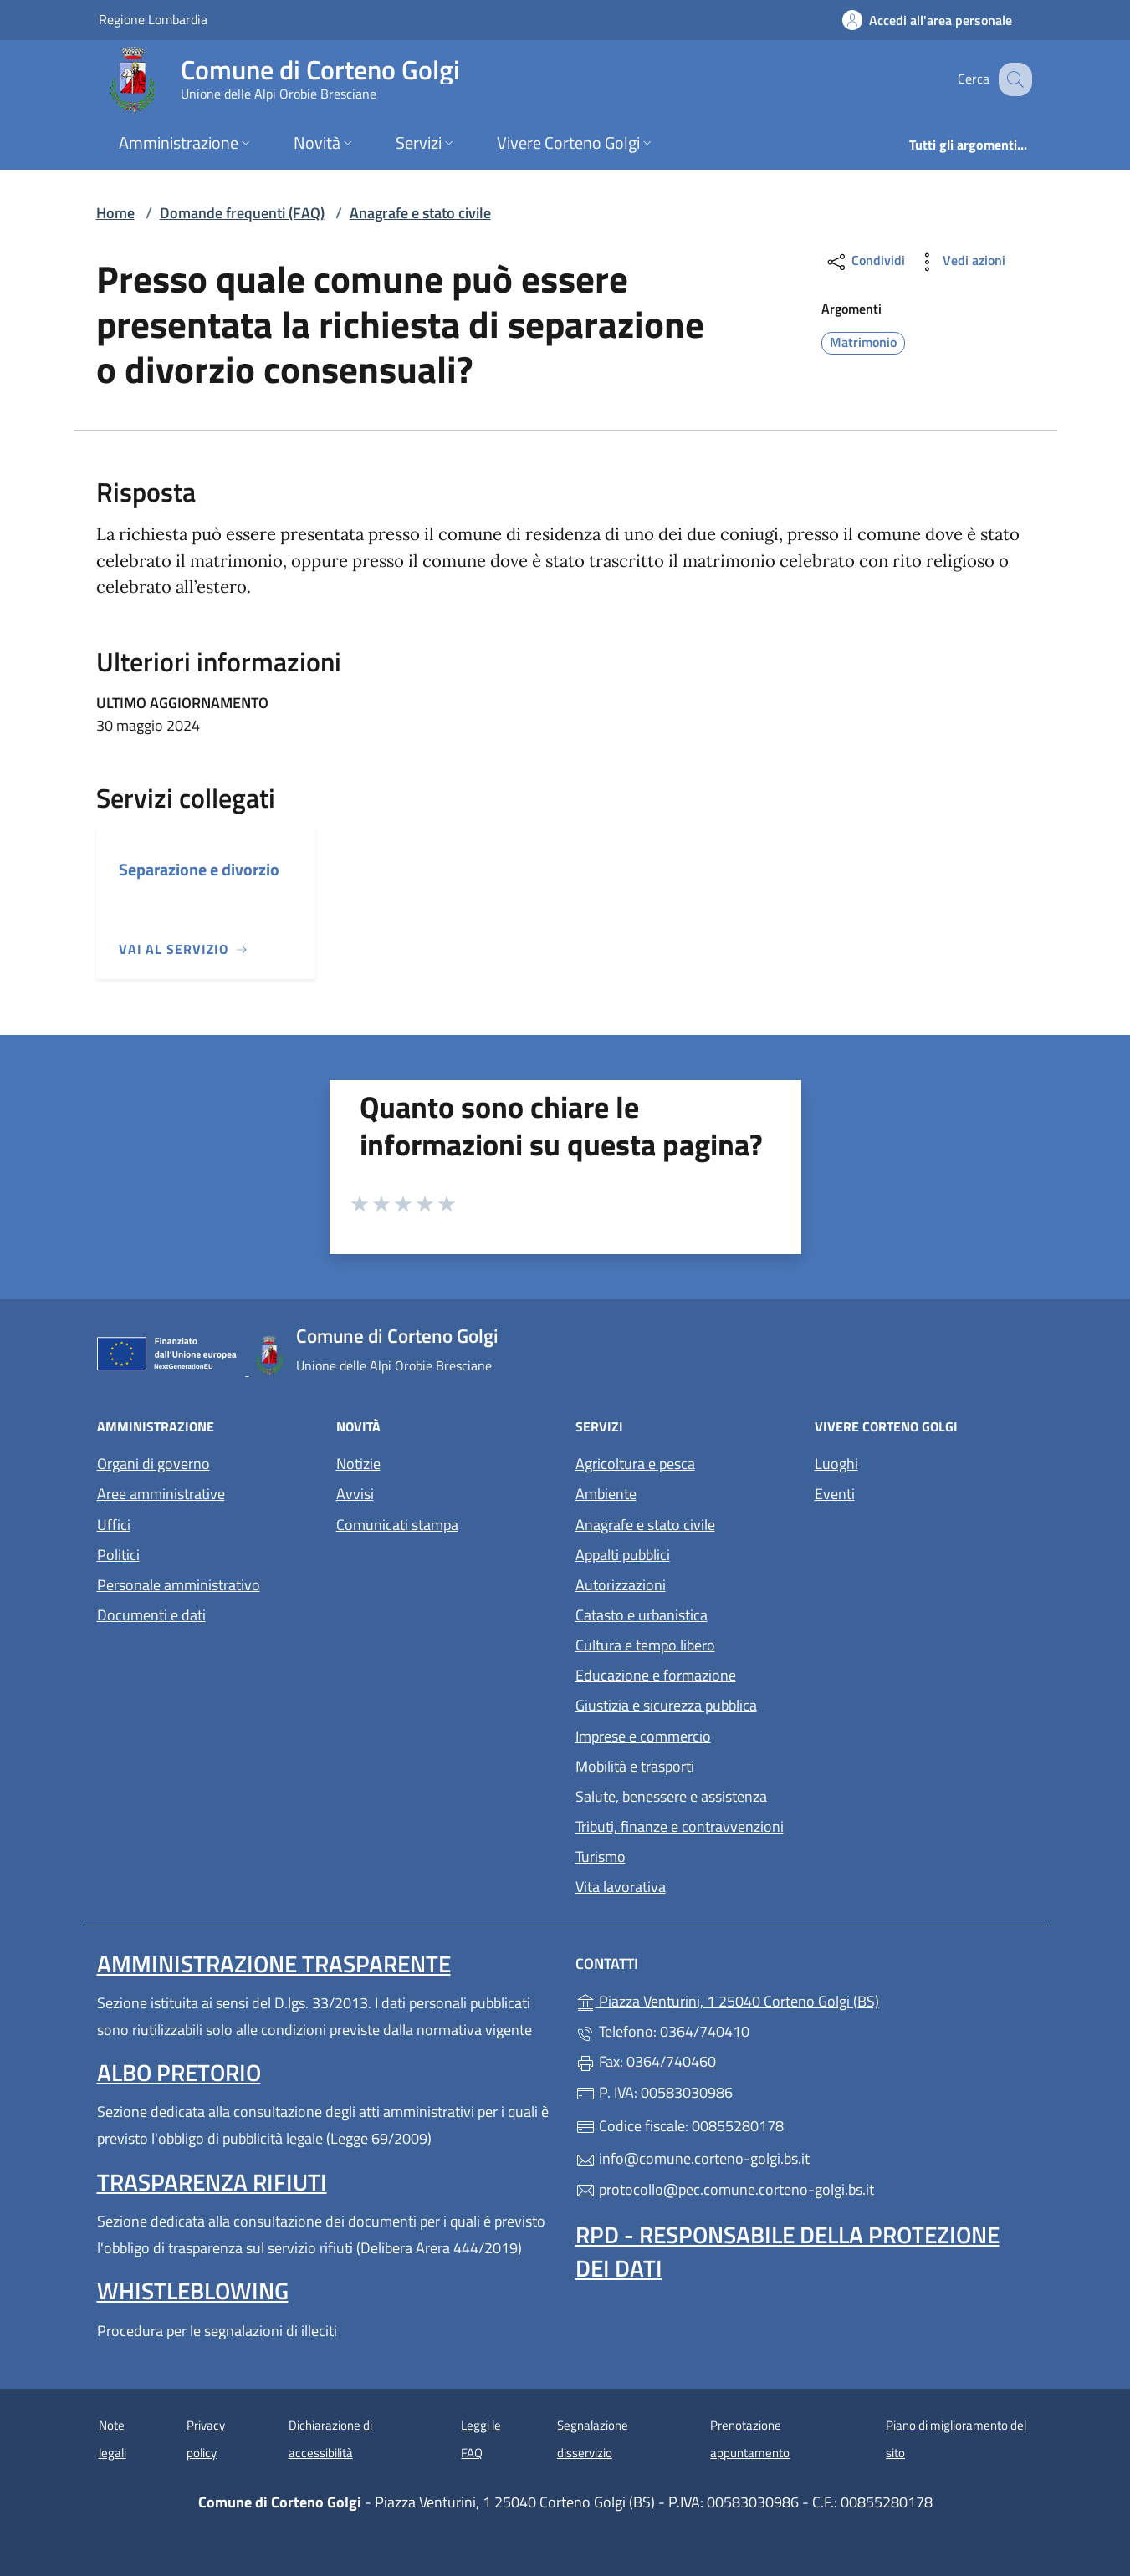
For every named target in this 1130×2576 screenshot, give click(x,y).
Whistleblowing (193, 2290)
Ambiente (606, 1493)
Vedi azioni (960, 262)
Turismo (600, 1856)
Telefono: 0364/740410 (662, 2031)
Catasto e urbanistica (641, 1615)
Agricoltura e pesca (635, 1463)
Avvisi (355, 1493)
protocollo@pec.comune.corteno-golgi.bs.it (724, 2189)
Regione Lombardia (153, 18)
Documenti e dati (151, 1615)
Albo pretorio (179, 2072)
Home (115, 212)
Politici (118, 1554)
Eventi (835, 1493)
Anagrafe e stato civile (420, 212)
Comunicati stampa (397, 1524)
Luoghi (836, 1463)
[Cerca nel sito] (1012, 79)
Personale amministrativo (178, 1585)
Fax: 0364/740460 (645, 2061)
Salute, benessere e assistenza (671, 1796)
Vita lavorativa (620, 1886)
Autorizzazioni (620, 1585)
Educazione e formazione (655, 1675)
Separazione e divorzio (199, 869)
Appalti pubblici (622, 1554)
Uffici (113, 1524)
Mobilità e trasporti (634, 1766)
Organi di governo (153, 1463)
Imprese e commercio (643, 1736)
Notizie (358, 1463)
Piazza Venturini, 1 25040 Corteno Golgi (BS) (804, 1999)
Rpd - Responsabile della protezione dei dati (787, 2251)
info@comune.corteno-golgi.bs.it (692, 2158)
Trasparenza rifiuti (212, 2182)
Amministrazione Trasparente (274, 1964)
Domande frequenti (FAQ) (242, 212)
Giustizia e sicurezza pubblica (666, 1705)
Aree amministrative (161, 1493)
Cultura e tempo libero (645, 1645)
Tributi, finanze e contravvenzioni (679, 1826)
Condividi (865, 262)
